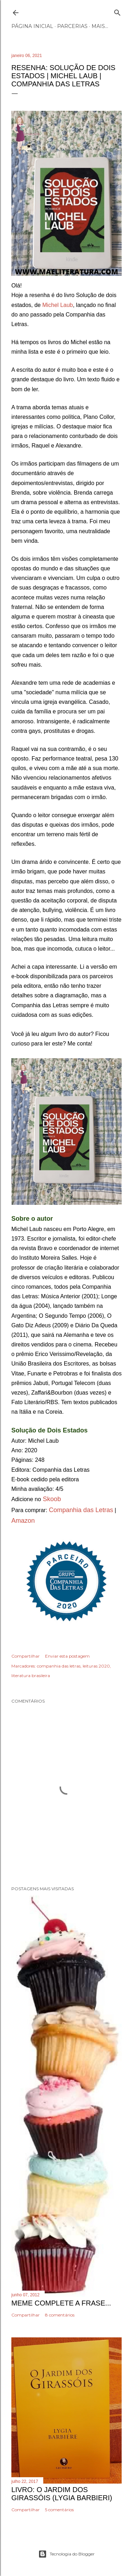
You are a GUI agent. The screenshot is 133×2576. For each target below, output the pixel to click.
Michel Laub (57, 305)
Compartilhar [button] (25, 1656)
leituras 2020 (96, 1666)
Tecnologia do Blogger (66, 2554)
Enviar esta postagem (67, 1656)
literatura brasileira (30, 1675)
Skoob (51, 1499)
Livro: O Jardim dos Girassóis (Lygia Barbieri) (61, 2494)
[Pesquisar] (117, 11)
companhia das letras (59, 1666)
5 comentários (59, 2509)
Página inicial (32, 26)
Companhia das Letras (81, 1510)
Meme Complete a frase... (61, 2303)
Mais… (100, 26)
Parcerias (72, 26)
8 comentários (59, 2315)
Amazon (23, 1520)
